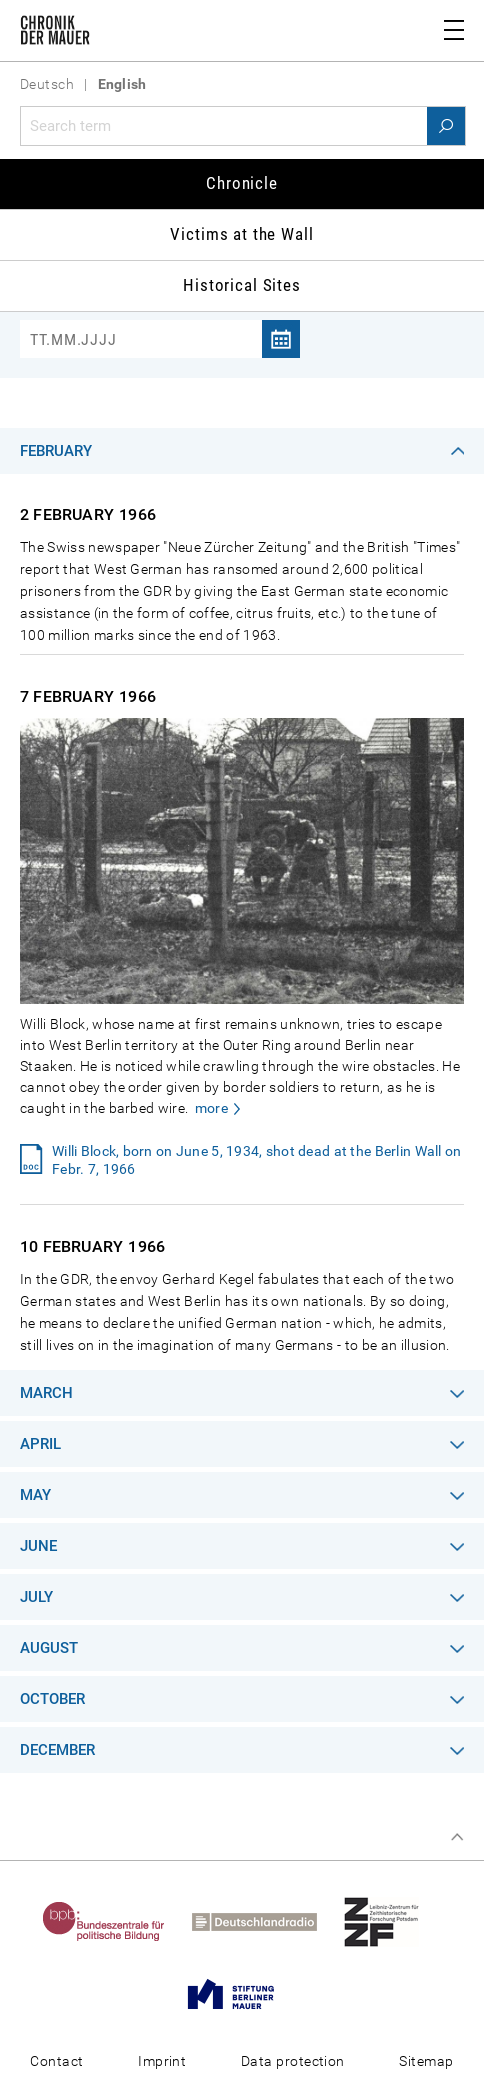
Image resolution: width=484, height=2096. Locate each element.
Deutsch (47, 84)
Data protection (293, 2061)
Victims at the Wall (241, 234)
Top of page (457, 1837)
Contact (56, 2061)
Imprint (162, 2061)
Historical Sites (242, 285)
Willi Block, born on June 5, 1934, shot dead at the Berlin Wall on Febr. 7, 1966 (256, 1160)
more (211, 1108)
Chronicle (242, 183)
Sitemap (426, 2061)
